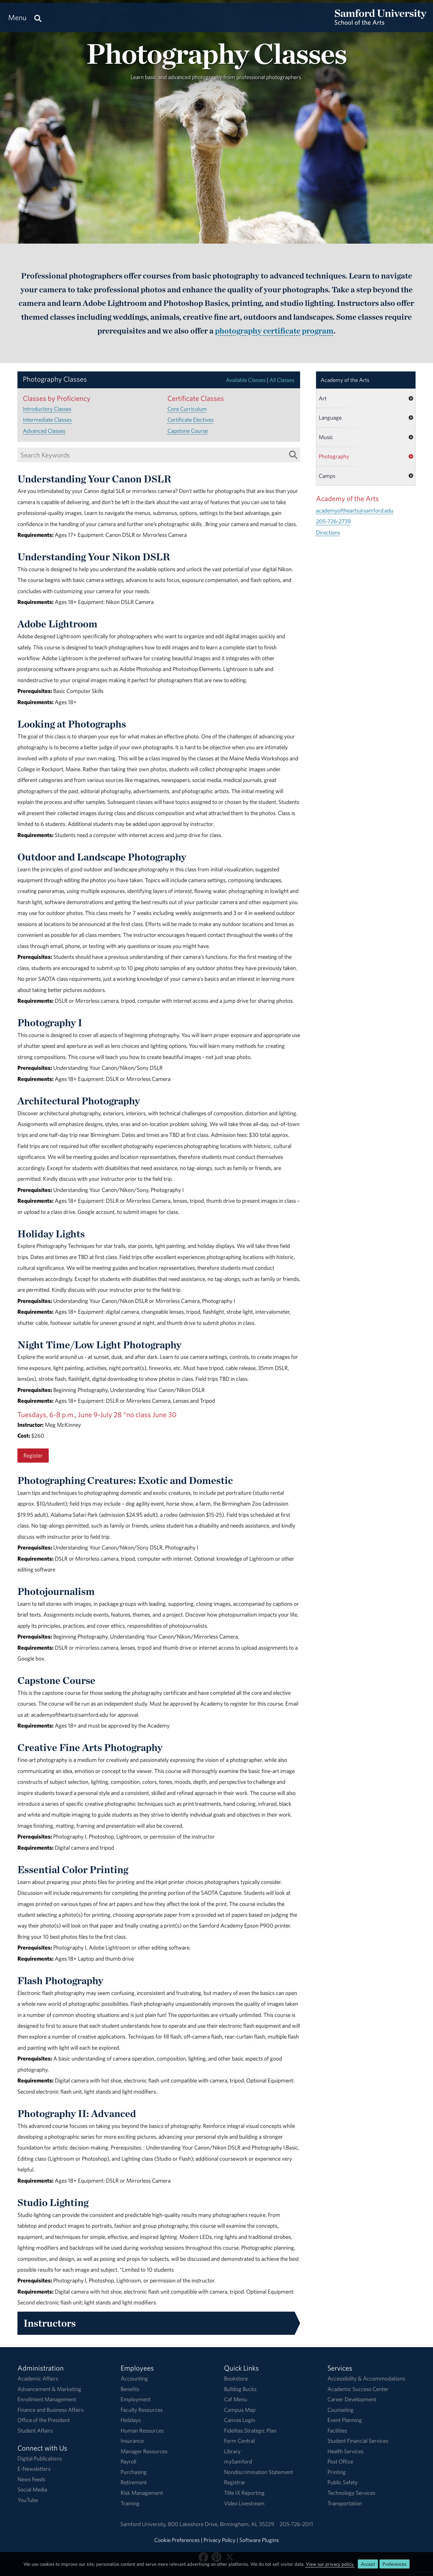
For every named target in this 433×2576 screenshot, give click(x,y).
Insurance (132, 2440)
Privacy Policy (219, 2540)
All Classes (281, 379)
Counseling (340, 2409)
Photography (334, 456)
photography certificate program (274, 330)
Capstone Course (187, 430)
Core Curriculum (187, 408)
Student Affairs (35, 2430)
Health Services (345, 2451)
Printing (336, 2472)
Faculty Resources (142, 2409)
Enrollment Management (46, 2399)
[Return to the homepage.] (380, 22)
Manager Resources (144, 2451)
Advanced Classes (44, 430)
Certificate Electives (190, 419)
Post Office (340, 2461)
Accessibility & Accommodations (366, 2378)
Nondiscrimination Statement (258, 2472)
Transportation (344, 2503)
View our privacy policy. (330, 2564)
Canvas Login (239, 2420)
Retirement (134, 2482)
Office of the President (43, 2420)
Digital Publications (39, 2458)
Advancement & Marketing (49, 2389)
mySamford (238, 2461)
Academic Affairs (37, 2378)
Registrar (234, 2482)
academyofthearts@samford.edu (354, 510)
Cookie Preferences (177, 2540)
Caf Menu (235, 2399)
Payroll (128, 2461)
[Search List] (293, 455)
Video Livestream (244, 2503)
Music (326, 437)
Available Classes (246, 379)
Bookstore (236, 2378)
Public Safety (342, 2482)
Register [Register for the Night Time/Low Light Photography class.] (33, 1455)
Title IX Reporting (244, 2492)
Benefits (130, 2389)
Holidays (131, 2420)
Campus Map (240, 2409)
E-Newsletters (34, 2468)
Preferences (394, 2564)
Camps (327, 475)
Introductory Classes (47, 408)
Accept (368, 2564)
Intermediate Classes (47, 419)
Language (330, 417)
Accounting (134, 2378)
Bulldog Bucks (240, 2389)
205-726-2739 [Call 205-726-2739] (333, 521)
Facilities (337, 2430)
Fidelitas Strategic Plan (250, 2430)
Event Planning (344, 2420)
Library (232, 2451)
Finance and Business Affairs (50, 2409)
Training (130, 2503)
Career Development (351, 2399)
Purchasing (134, 2472)
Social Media (32, 2489)
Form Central (239, 2440)
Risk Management (142, 2492)
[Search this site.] (38, 17)
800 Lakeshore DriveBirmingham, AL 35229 (221, 2524)
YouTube (27, 2500)
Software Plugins (259, 2540)
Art (323, 398)
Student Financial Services (357, 2440)
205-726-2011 (296, 2524)
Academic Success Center (357, 2389)
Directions (328, 532)
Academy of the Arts (345, 379)
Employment (136, 2399)
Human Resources (142, 2430)
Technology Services (351, 2492)
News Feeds (31, 2479)
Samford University (144, 2524)
